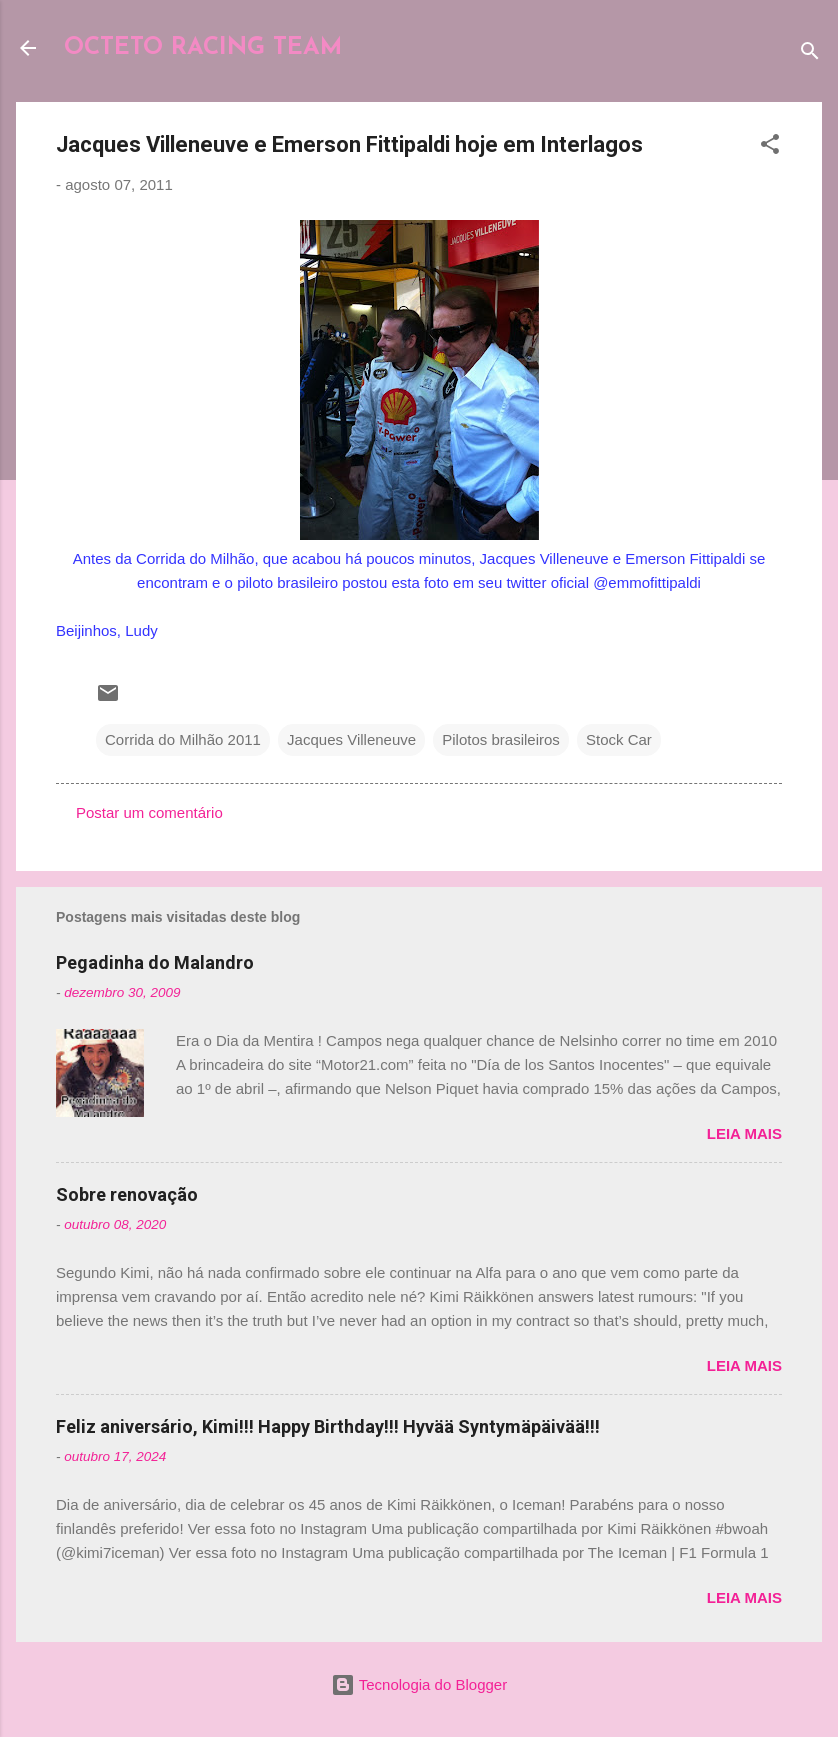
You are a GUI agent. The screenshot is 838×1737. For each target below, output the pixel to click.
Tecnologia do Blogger (419, 1684)
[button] (770, 147)
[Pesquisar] (810, 54)
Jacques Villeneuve (351, 739)
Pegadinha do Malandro (155, 962)
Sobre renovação (127, 1194)
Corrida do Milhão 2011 (183, 739)
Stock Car (619, 739)
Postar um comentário (149, 812)
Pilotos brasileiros (501, 739)
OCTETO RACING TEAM (203, 48)
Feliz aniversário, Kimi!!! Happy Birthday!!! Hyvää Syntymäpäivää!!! (328, 1426)
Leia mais (744, 1133)
